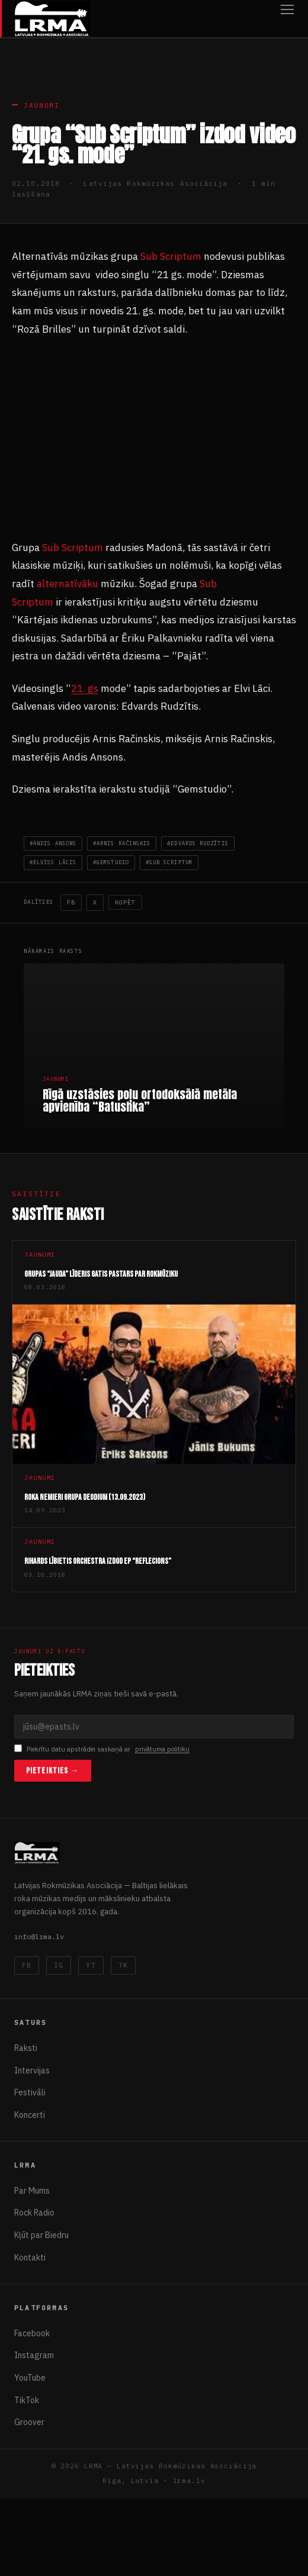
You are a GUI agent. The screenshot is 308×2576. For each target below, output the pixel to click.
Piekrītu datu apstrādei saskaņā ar (102, 1749)
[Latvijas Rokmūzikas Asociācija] (52, 18)
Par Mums (32, 2190)
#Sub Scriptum (169, 862)
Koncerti (29, 2115)
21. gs (84, 688)
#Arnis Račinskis (121, 843)
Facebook (32, 2333)
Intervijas (32, 2070)
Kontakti (30, 2257)
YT (90, 1965)
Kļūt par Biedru (41, 2235)
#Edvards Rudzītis (197, 843)
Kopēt (125, 902)
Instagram (34, 2355)
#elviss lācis (53, 862)
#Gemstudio (111, 862)
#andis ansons (53, 843)
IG (58, 1965)
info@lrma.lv (39, 1936)
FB (71, 902)
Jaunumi (42, 105)
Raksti (25, 2048)
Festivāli (30, 2092)
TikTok (26, 2400)
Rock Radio (34, 2212)
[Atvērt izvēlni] (287, 18)
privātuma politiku (162, 1749)
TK (123, 1965)
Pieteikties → (52, 1771)
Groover (29, 2422)
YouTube (30, 2377)
